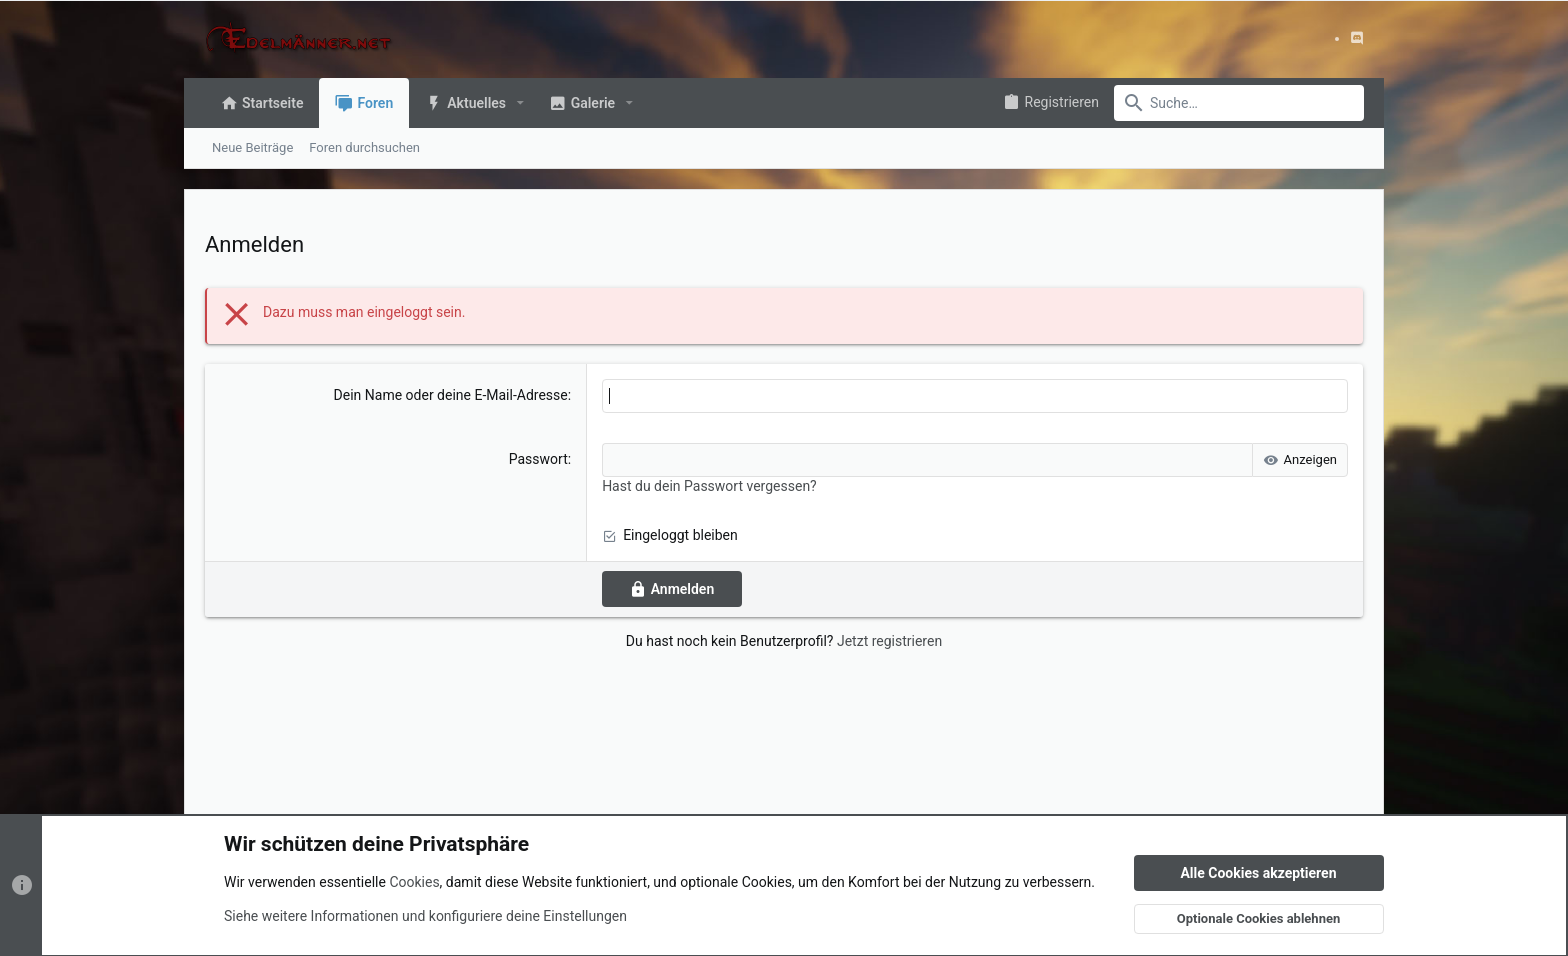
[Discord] (1357, 38)
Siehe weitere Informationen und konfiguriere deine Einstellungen (425, 915)
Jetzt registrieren (889, 641)
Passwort (538, 459)
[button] (520, 103)
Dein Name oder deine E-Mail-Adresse (451, 395)
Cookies (414, 882)
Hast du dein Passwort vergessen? (709, 486)
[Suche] (1239, 103)
